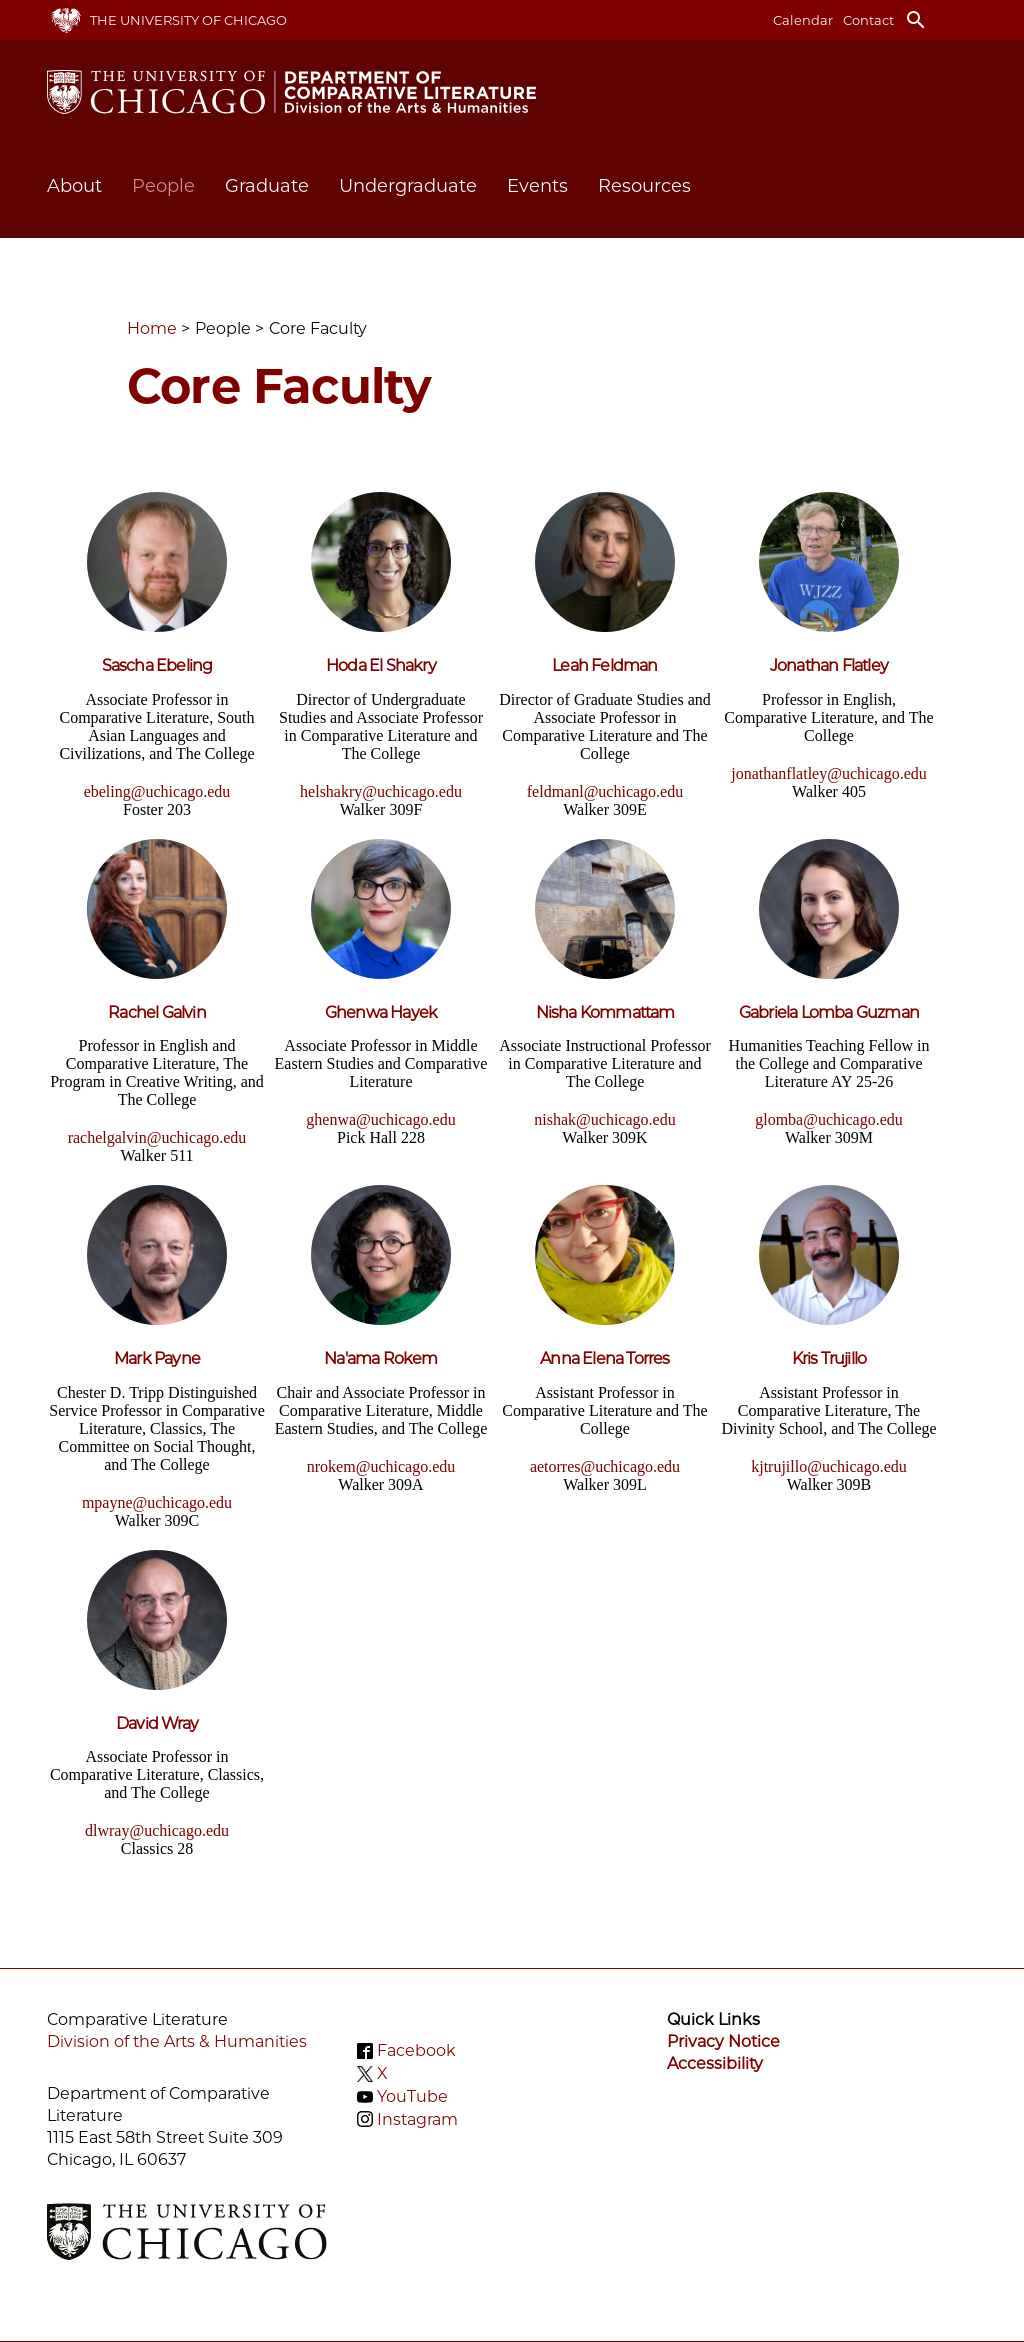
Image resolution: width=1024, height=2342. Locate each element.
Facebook (416, 2050)
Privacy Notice (723, 2041)
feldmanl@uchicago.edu (605, 791)
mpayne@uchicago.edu (157, 1502)
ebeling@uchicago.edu (157, 791)
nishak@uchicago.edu (604, 1119)
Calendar (803, 20)
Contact (868, 20)
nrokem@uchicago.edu (381, 1466)
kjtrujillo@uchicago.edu (829, 1466)
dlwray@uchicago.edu (157, 1830)
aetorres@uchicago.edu (605, 1466)
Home (152, 328)
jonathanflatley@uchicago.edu (829, 773)
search (916, 20)
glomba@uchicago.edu (829, 1119)
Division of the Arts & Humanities (177, 2041)
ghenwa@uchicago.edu (380, 1119)
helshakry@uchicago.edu (381, 791)
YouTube (412, 2096)
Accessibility (715, 2063)
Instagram (417, 2118)
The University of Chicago (188, 20)
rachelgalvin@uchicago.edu (157, 1137)
